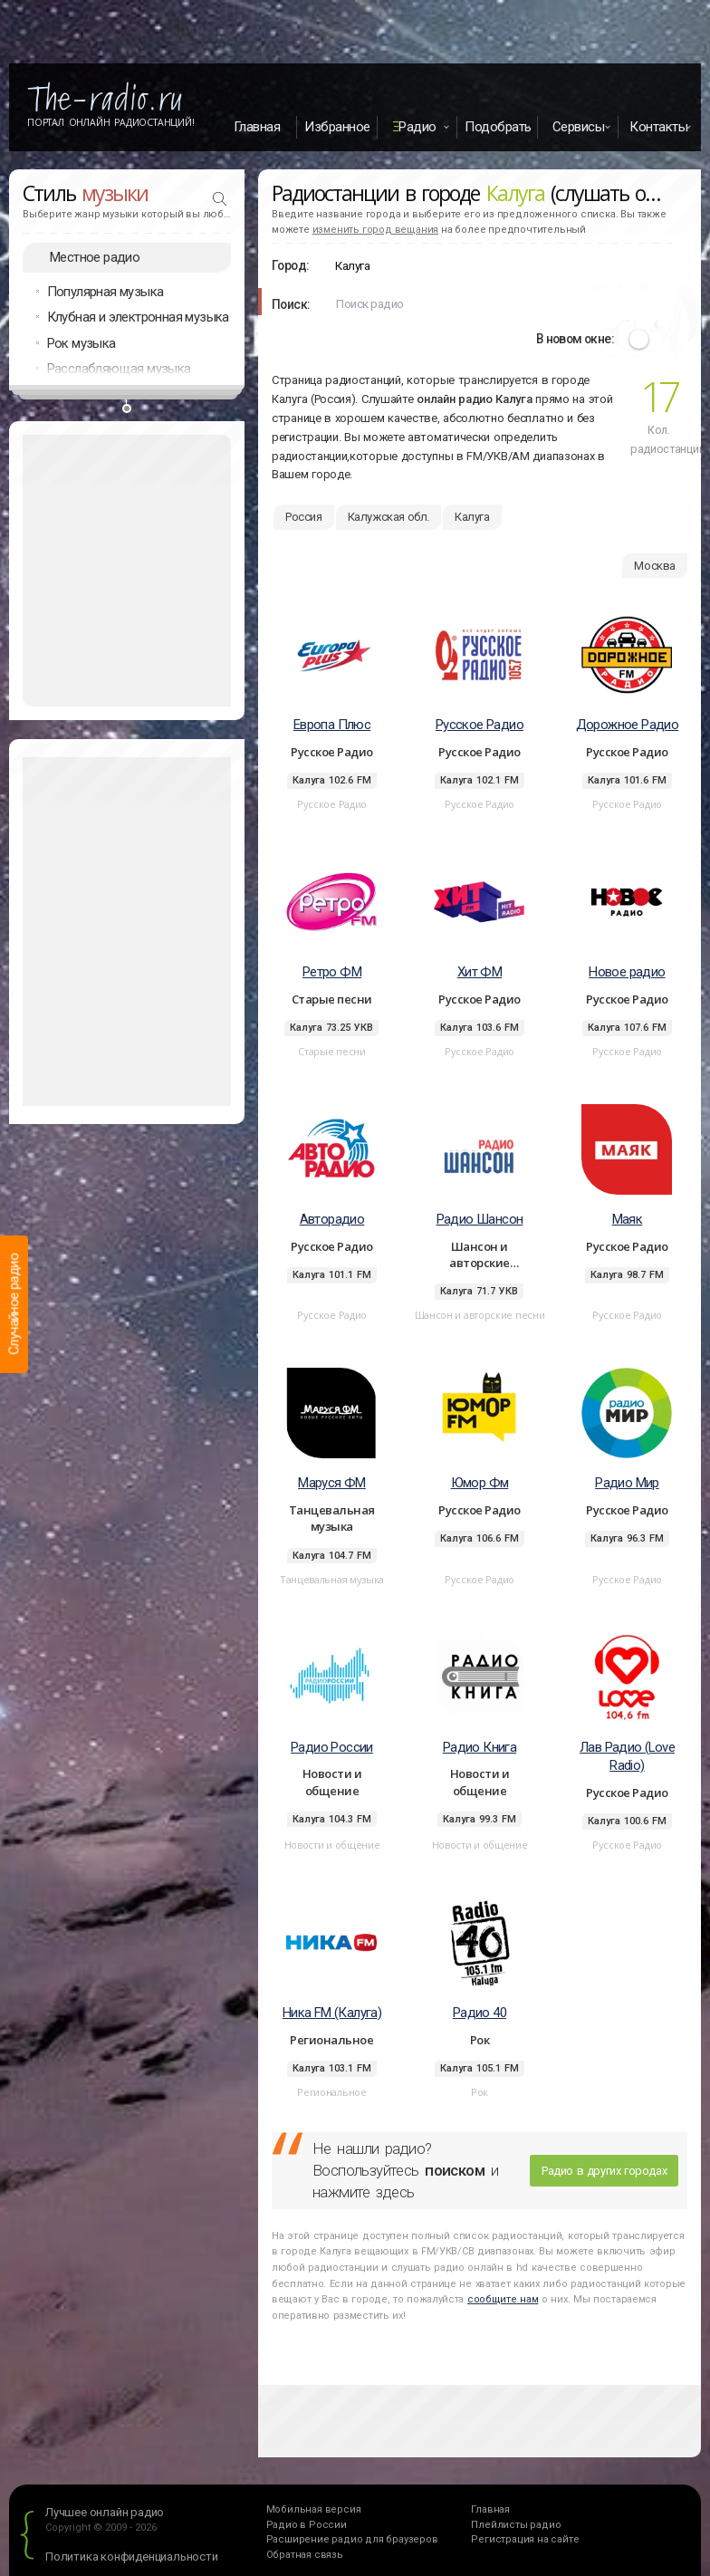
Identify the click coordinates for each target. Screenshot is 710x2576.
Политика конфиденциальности (131, 2556)
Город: (290, 265)
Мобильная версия (313, 2509)
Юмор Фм (480, 1483)
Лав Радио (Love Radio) (627, 1756)
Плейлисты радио (516, 2525)
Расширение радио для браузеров (352, 2539)
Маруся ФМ (332, 1483)
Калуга (472, 517)
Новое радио (627, 972)
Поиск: (291, 304)
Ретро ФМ (331, 972)
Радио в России (306, 2525)
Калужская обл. (388, 517)
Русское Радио (479, 724)
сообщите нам (502, 2299)
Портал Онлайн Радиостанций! (111, 122)
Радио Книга (479, 1747)
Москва (655, 565)
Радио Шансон (480, 1219)
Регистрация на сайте (525, 2539)
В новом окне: (575, 339)
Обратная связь (304, 2555)
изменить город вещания (375, 229)
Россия (303, 517)
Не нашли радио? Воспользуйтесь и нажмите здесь (405, 2170)
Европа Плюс (331, 724)
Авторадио (332, 1219)
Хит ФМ (479, 972)
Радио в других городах (604, 2170)
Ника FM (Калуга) (332, 2012)
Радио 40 (479, 2012)
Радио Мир (627, 1483)
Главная (257, 127)
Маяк (627, 1219)
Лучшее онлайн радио (104, 2512)
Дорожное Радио (627, 724)
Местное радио (94, 257)
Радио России (332, 1747)
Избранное (337, 127)
